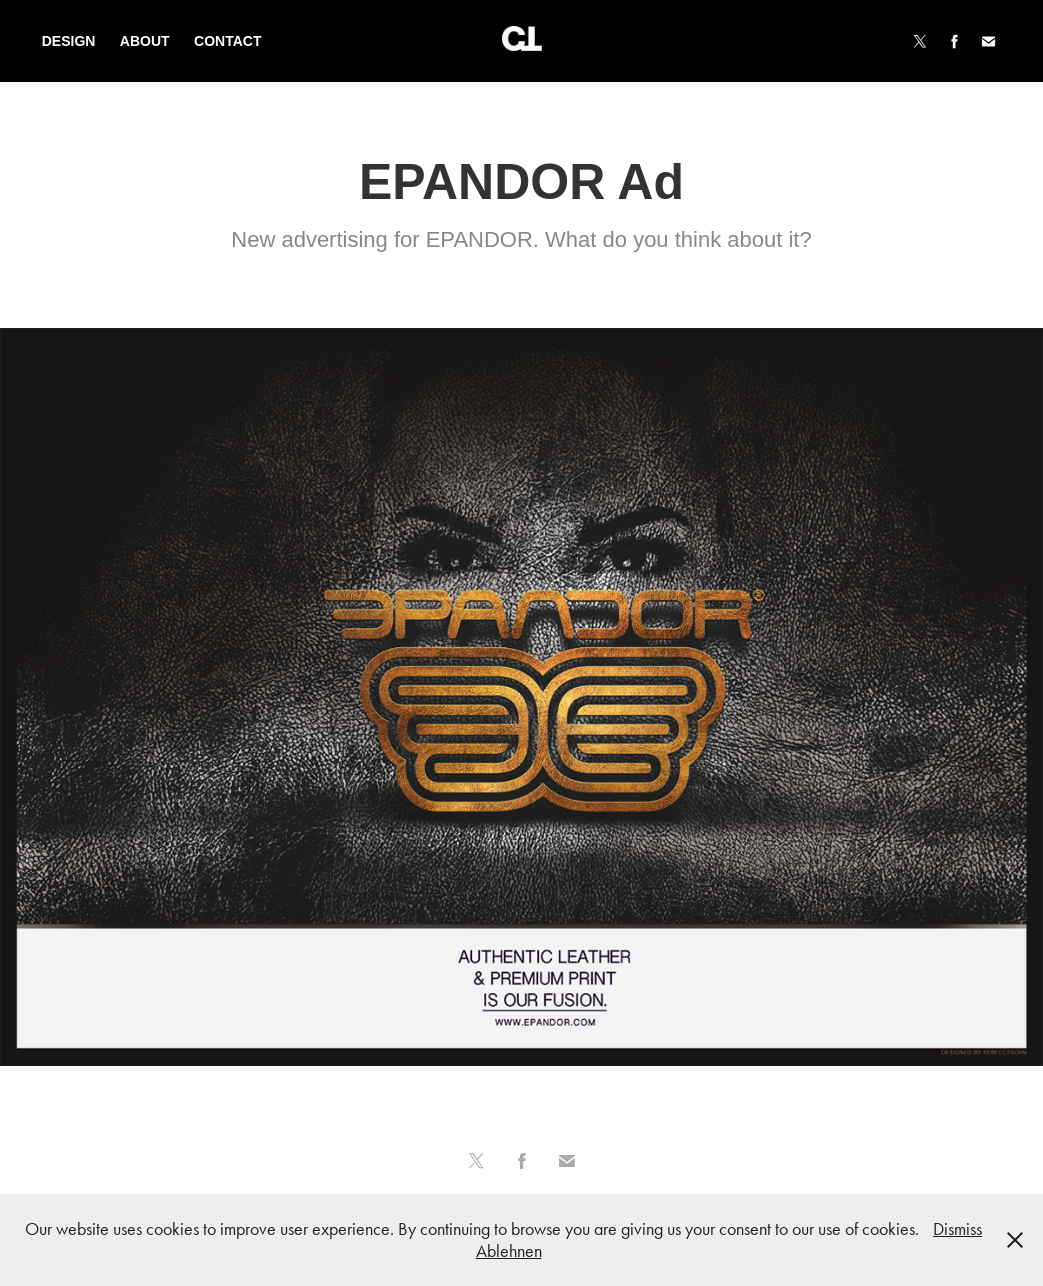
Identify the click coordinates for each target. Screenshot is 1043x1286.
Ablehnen (509, 1251)
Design (69, 41)
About (145, 41)
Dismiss (957, 1229)
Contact (227, 41)
